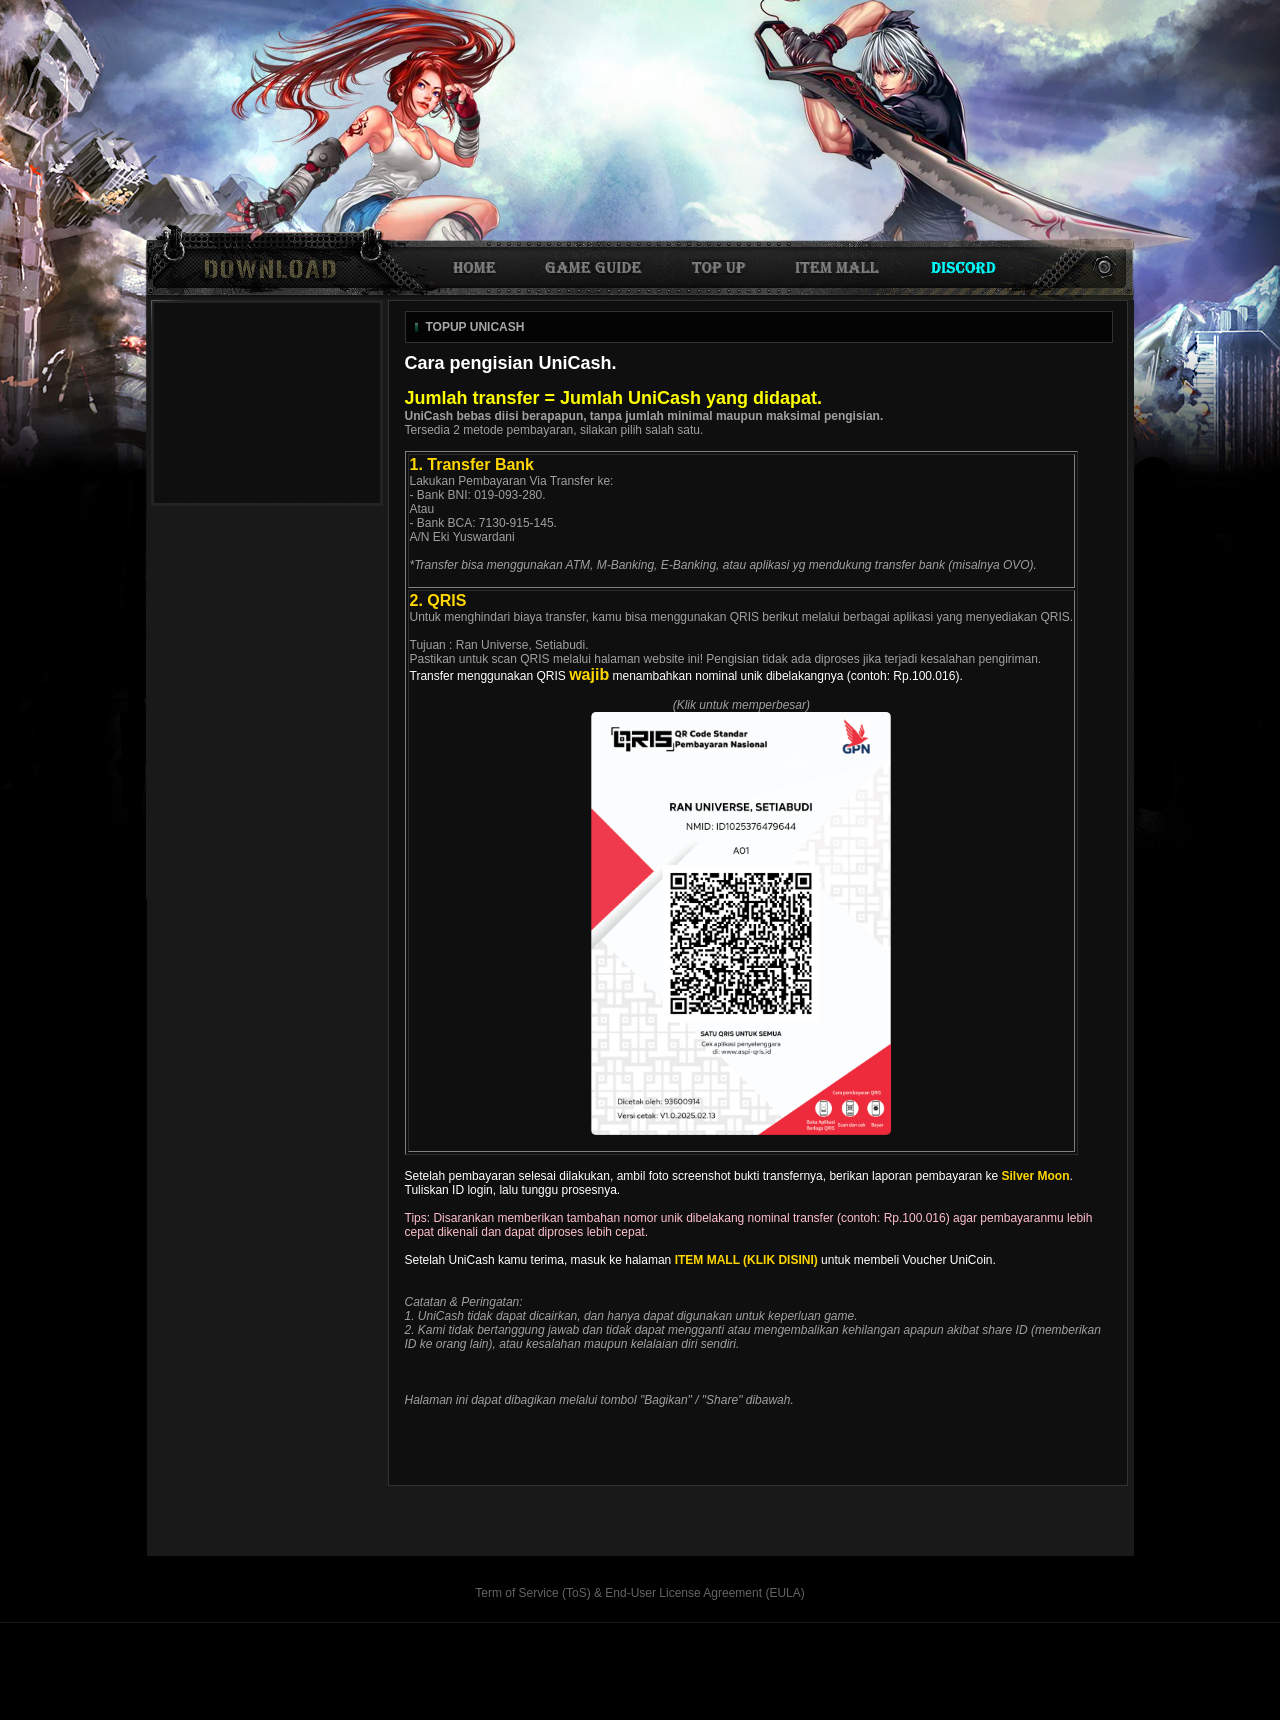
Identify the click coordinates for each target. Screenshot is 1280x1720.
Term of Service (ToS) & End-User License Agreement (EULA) (639, 1593)
